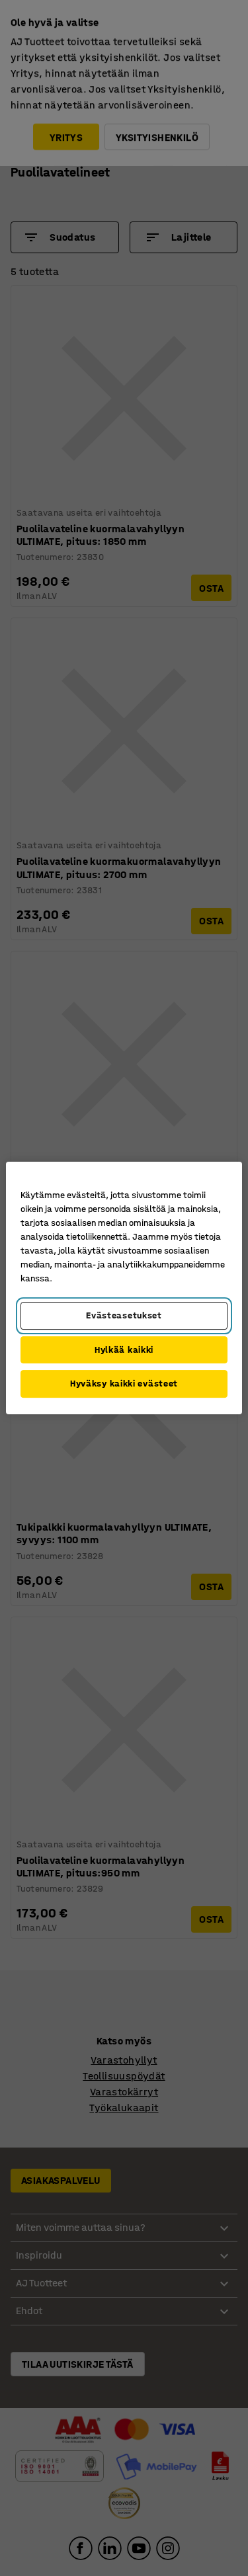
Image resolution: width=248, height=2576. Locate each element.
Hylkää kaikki (124, 1349)
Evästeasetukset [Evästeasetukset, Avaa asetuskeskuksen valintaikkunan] (124, 1315)
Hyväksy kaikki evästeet (124, 1383)
